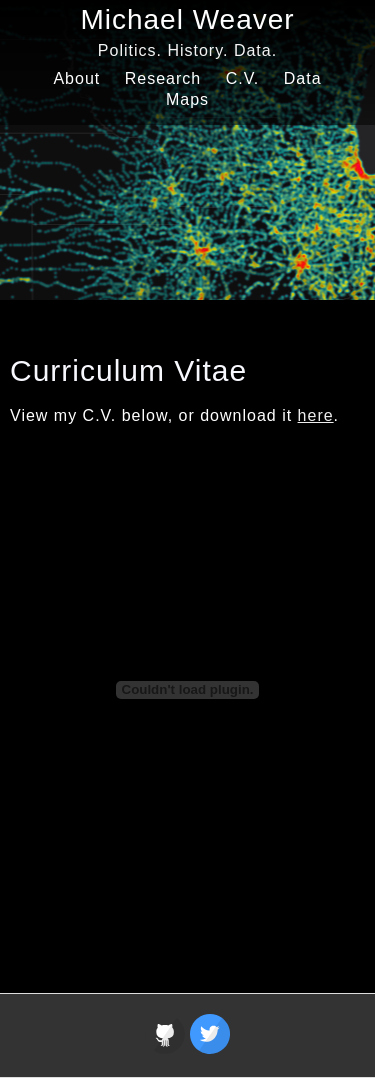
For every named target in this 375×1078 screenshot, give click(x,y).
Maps (187, 99)
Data (303, 78)
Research (163, 78)
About (76, 78)
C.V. (243, 78)
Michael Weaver (187, 19)
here (316, 415)
